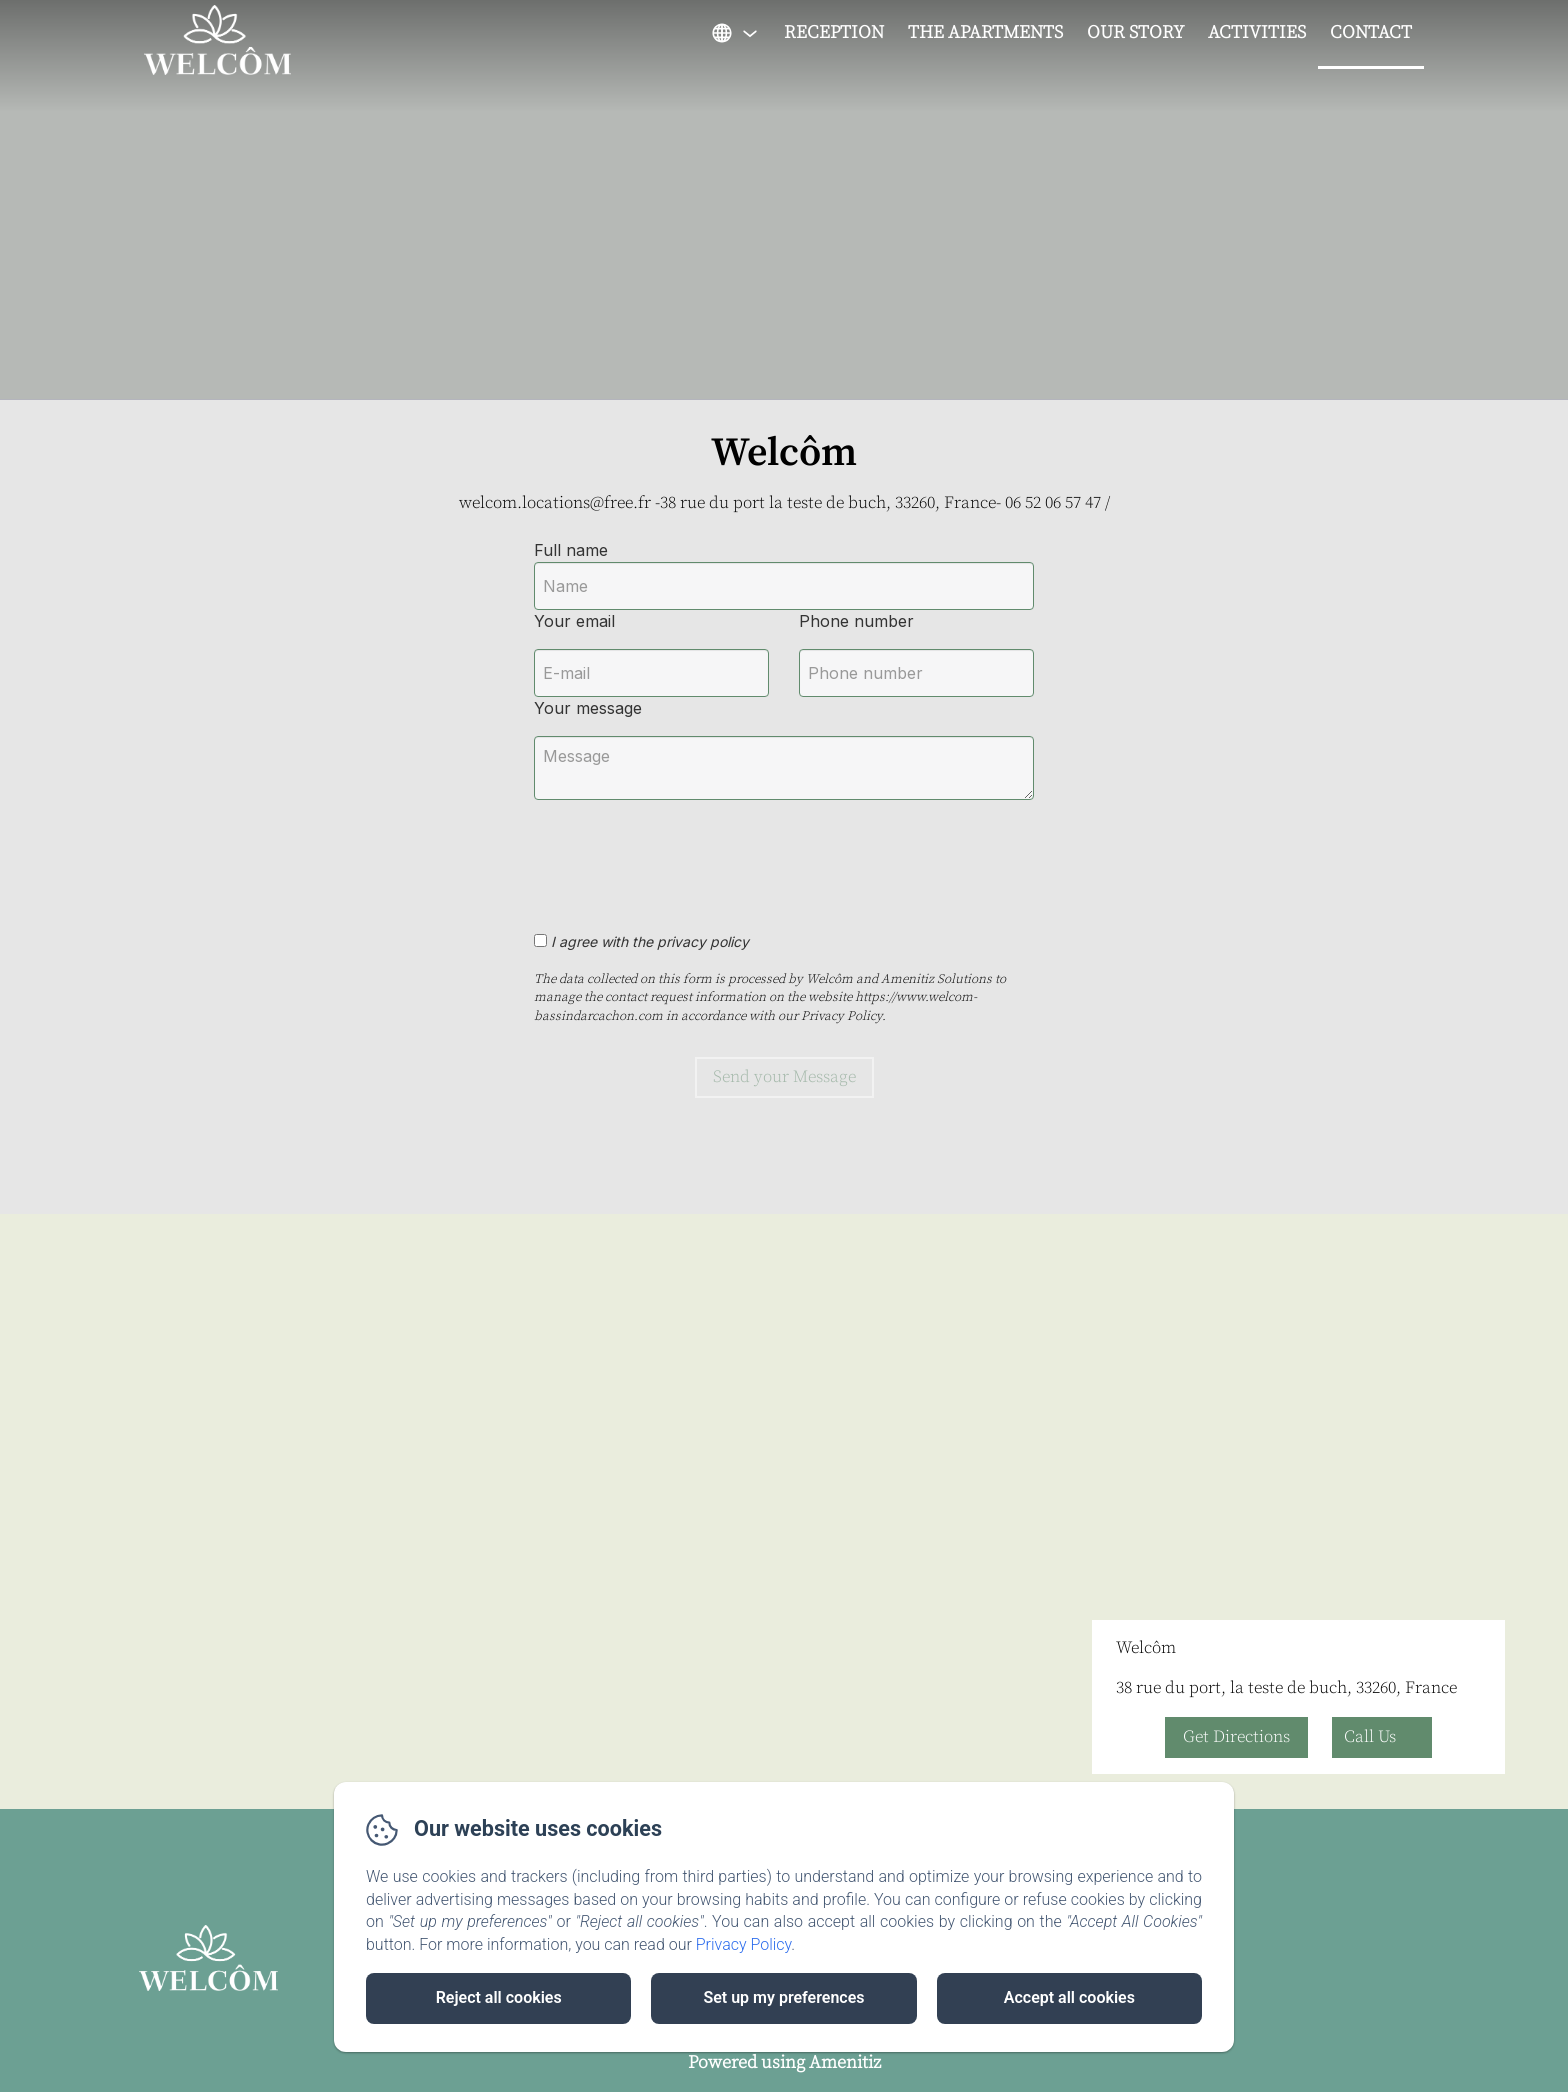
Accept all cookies (1069, 1997)
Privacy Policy (744, 1944)
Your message (588, 708)
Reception (834, 32)
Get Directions (1236, 1737)
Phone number (856, 621)
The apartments (985, 32)
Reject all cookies (499, 1997)
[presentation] (687, 855)
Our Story (1135, 32)
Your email (574, 621)
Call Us (1370, 1737)
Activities (1257, 32)
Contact (1371, 32)
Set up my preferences (783, 1997)
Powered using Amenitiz (784, 2062)
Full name (571, 550)
